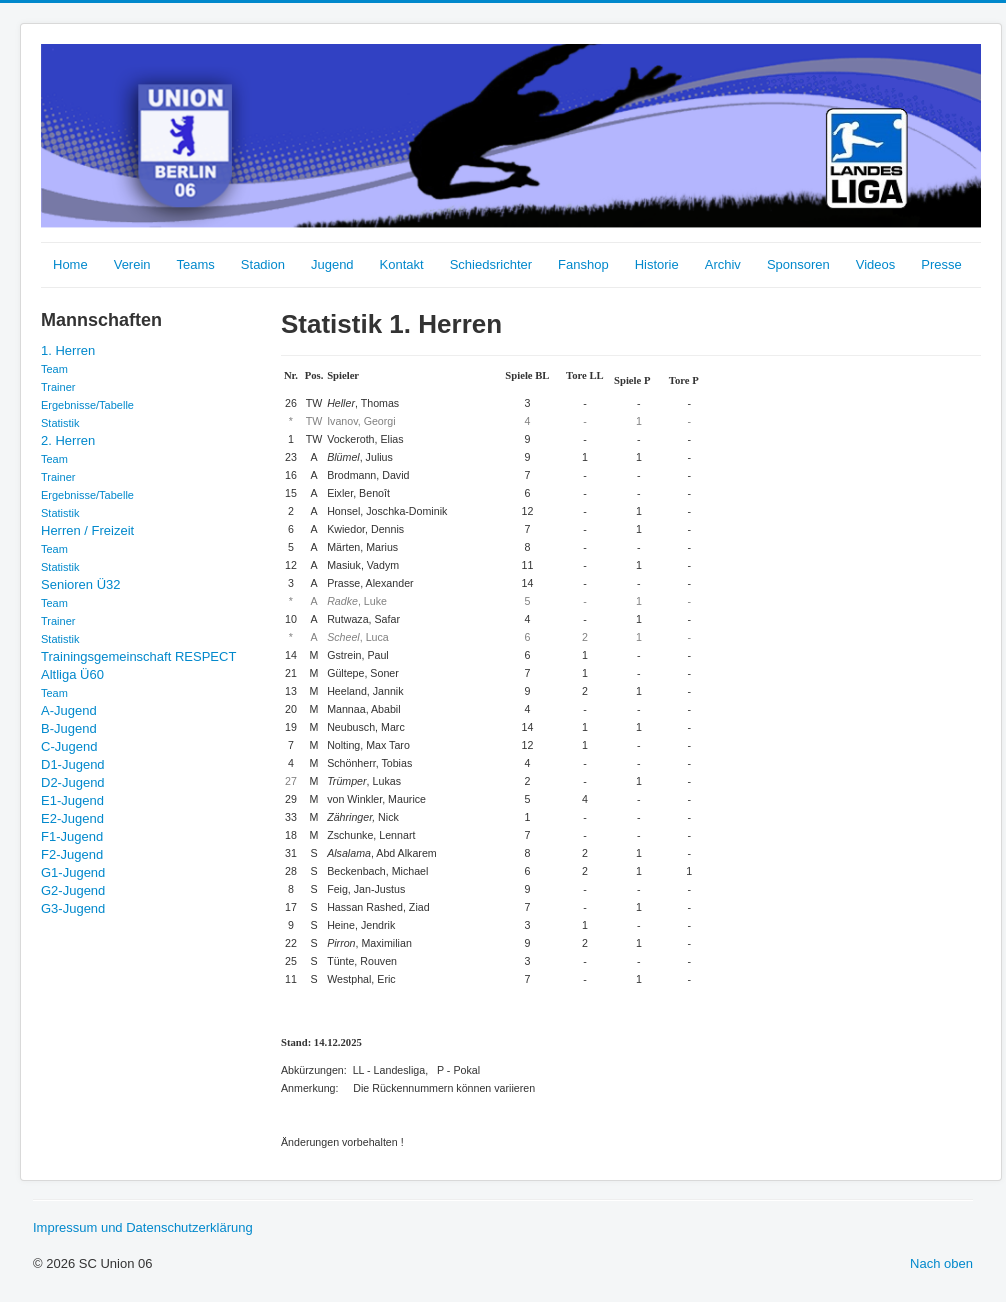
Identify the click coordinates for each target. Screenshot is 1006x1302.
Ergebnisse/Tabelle (87, 405)
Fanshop (583, 264)
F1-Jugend (72, 836)
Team (54, 369)
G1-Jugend (73, 872)
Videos (876, 264)
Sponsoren (798, 264)
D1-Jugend (73, 764)
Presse (941, 264)
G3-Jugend (73, 908)
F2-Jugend (72, 854)
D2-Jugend (73, 782)
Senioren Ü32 (81, 584)
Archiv (723, 264)
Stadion (263, 264)
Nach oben (941, 1263)
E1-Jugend (72, 800)
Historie (657, 264)
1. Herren (68, 350)
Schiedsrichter (491, 264)
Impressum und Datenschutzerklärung (143, 1227)
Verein (132, 264)
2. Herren (68, 440)
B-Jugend (69, 728)
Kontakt (402, 264)
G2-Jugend (73, 890)
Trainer (58, 387)
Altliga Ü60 (72, 674)
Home (70, 264)
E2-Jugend (72, 818)
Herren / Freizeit (87, 530)
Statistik (60, 423)
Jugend (332, 264)
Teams (196, 264)
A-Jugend (69, 710)
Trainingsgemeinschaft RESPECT (138, 656)
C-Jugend (69, 746)
